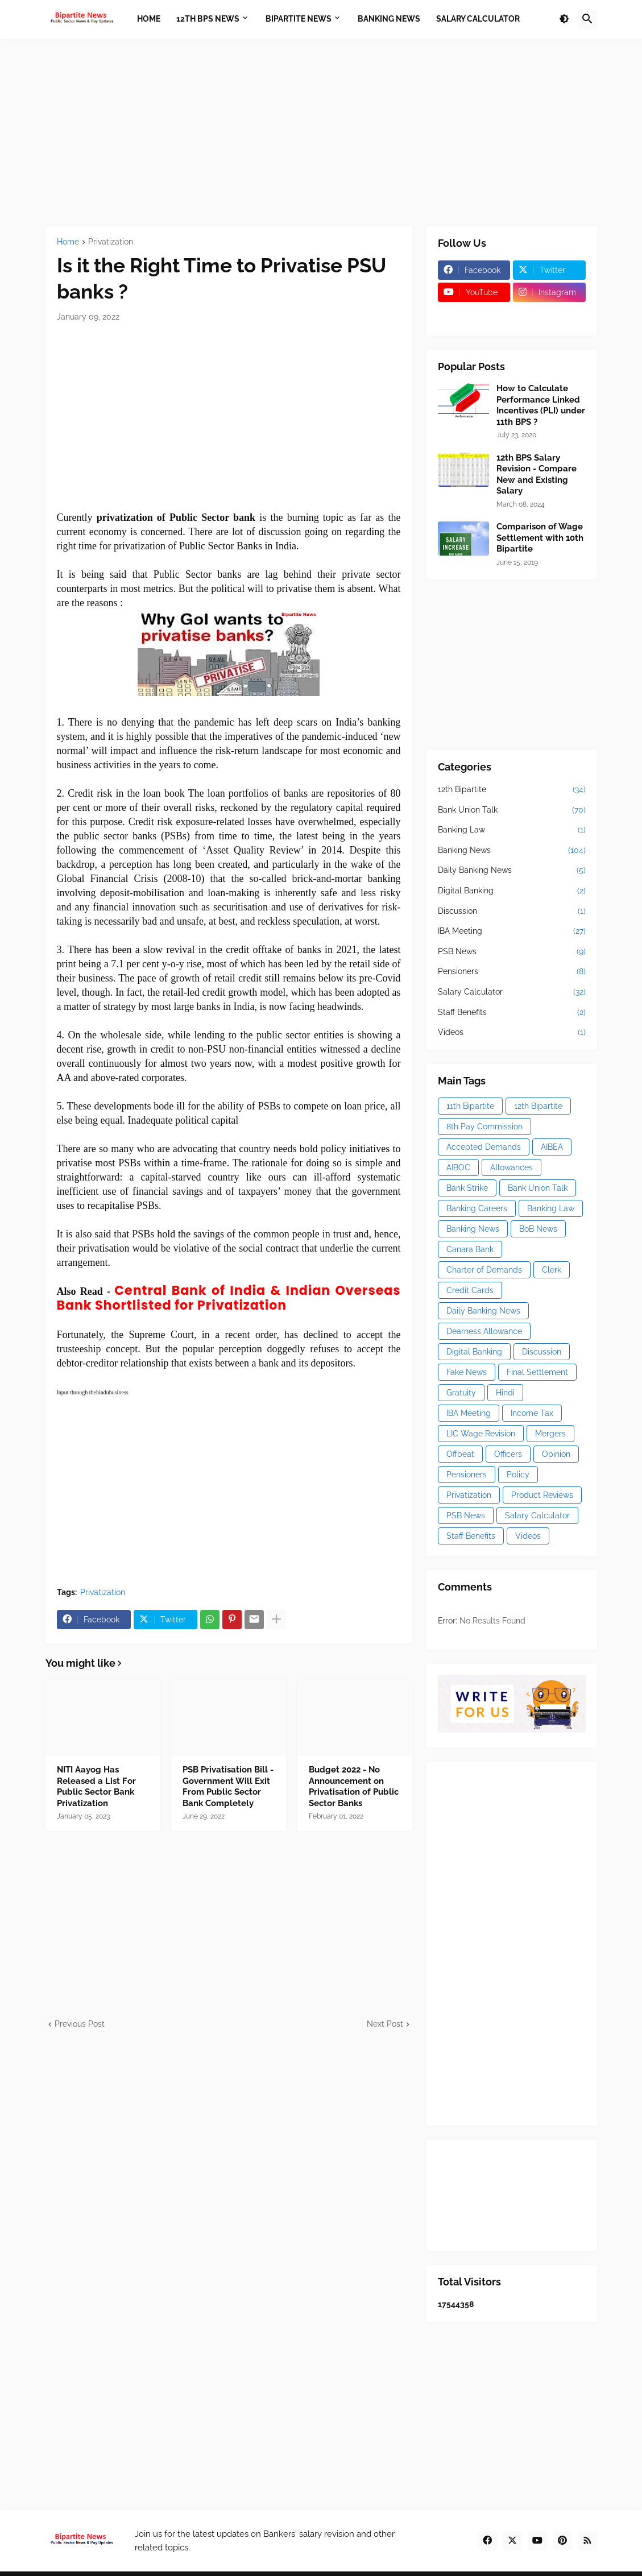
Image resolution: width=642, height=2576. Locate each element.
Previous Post (80, 2023)
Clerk (551, 1269)
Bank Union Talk (512, 810)
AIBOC (458, 1167)
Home (68, 242)
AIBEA (552, 1147)
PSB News (512, 952)
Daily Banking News (512, 870)
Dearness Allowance (484, 1331)
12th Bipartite (512, 790)
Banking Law (512, 830)
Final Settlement (537, 1372)
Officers (508, 1454)
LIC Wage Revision (480, 1433)
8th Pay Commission (484, 1126)
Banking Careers (476, 1208)
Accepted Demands (483, 1147)
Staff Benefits (512, 1012)
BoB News (538, 1228)
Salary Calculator (512, 992)
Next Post (385, 2023)
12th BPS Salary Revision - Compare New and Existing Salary (536, 474)
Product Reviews (542, 1495)
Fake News (466, 1372)
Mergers (550, 1433)
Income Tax (532, 1413)
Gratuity (461, 1392)
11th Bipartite (470, 1106)
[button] (564, 19)
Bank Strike (467, 1187)
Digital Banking (512, 891)
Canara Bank (470, 1249)
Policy (518, 1474)
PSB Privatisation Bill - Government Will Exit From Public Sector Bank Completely (228, 1786)
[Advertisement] (321, 132)
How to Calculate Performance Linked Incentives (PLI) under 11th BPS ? (540, 405)
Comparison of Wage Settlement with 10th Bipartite (539, 537)
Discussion (512, 911)
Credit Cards (470, 1290)
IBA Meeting (512, 931)
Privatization (110, 242)
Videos (512, 1032)
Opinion (556, 1454)
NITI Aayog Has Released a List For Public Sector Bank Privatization (96, 1786)
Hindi (505, 1392)
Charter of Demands (484, 1269)
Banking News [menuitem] (389, 18)
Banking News (512, 850)
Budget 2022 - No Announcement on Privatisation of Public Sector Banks (354, 1786)
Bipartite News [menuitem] (299, 18)
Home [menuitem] (148, 18)
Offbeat (460, 1454)
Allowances (511, 1167)
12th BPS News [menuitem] (207, 18)
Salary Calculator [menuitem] (478, 18)
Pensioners (512, 972)
